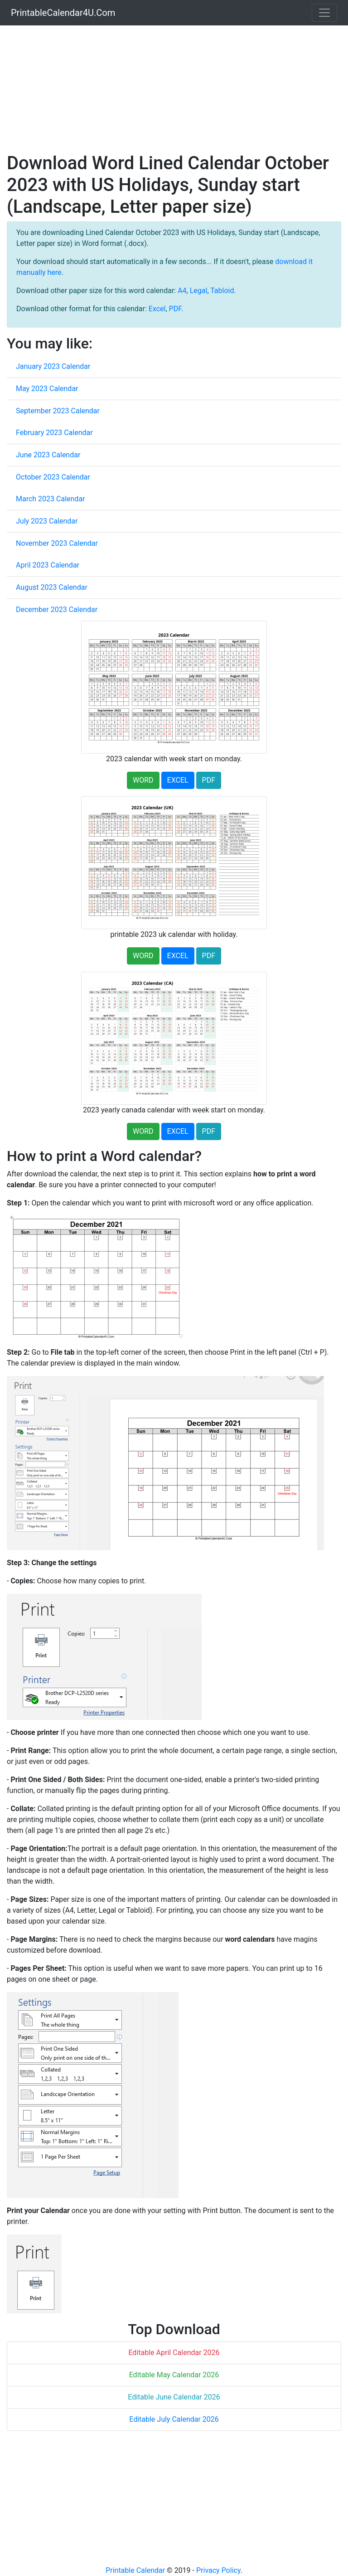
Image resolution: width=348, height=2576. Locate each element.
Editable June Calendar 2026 (174, 2397)
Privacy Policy (218, 2570)
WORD (143, 780)
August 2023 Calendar (51, 587)
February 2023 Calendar (54, 432)
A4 (182, 290)
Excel (157, 308)
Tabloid (222, 290)
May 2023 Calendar (47, 388)
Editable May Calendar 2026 (174, 2374)
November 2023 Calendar (57, 543)
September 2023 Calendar (58, 410)
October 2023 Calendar (53, 477)
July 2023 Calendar (47, 521)
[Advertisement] (174, 88)
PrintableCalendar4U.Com (63, 12)
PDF (175, 308)
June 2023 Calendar (48, 455)
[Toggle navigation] (324, 13)
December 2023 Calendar (56, 609)
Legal (199, 290)
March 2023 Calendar (50, 499)
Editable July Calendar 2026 (174, 2419)
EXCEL (177, 780)
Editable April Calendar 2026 (173, 2352)
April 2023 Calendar (47, 565)
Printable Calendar (135, 2570)
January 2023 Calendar (53, 366)
